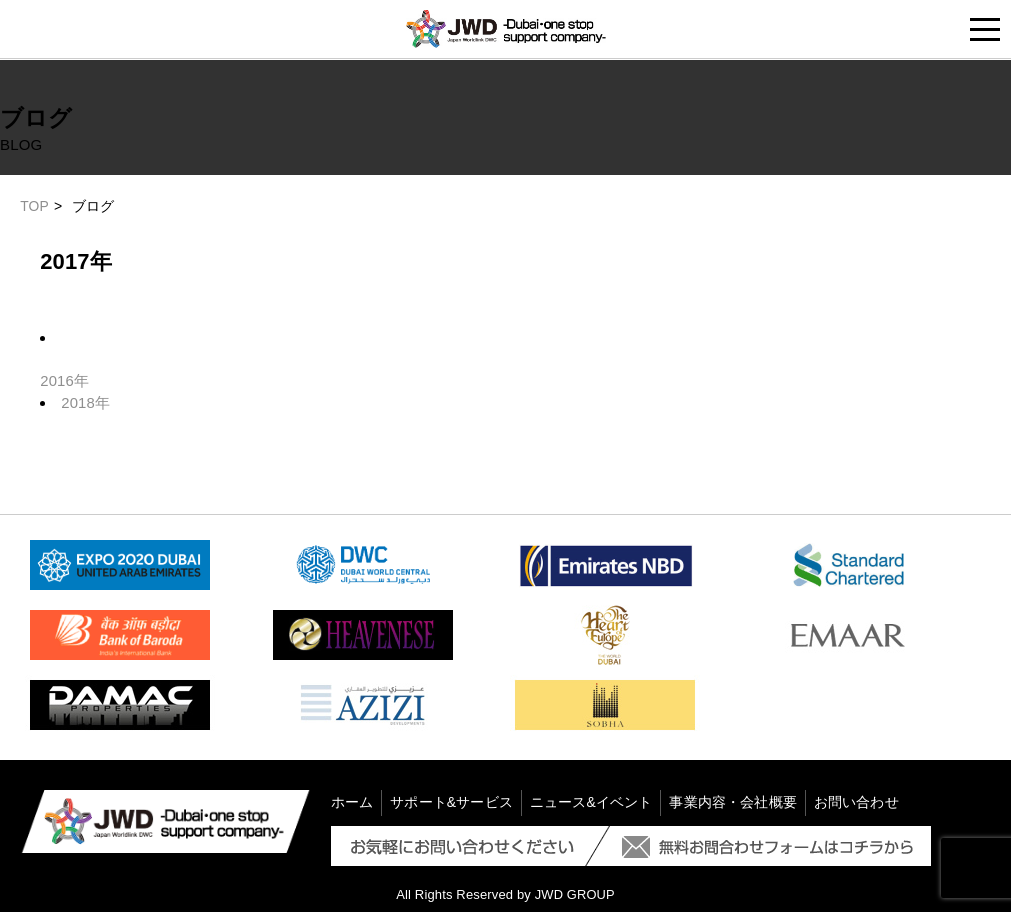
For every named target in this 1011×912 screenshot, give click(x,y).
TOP (34, 206)
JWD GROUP (574, 892)
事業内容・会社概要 (733, 801)
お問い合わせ (856, 801)
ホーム (352, 801)
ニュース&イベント (591, 801)
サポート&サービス (451, 801)
